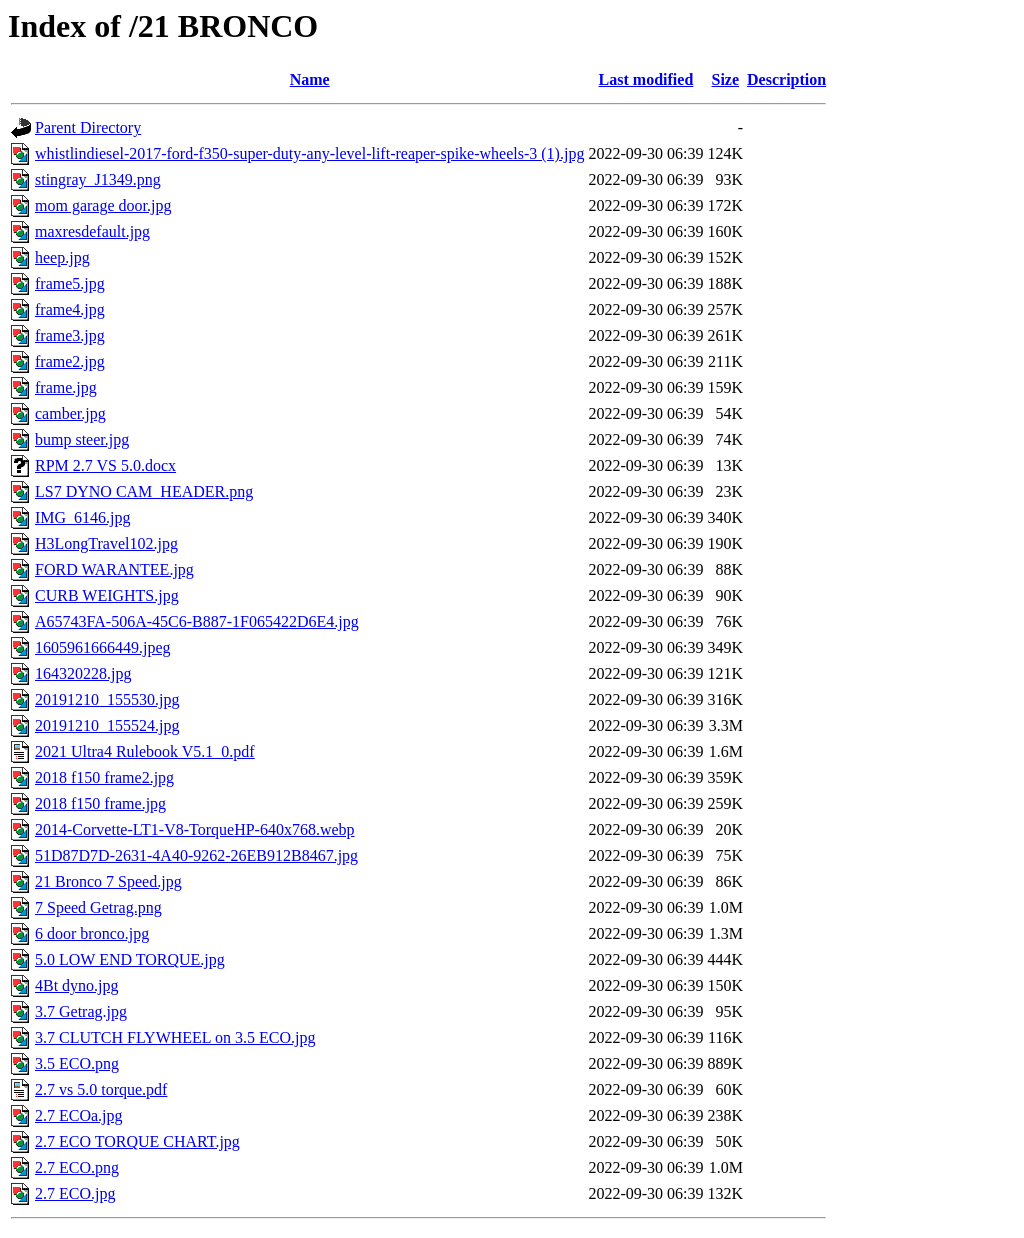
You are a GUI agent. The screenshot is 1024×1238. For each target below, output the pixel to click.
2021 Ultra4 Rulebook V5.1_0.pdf (145, 751)
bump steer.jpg (82, 439)
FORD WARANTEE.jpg (114, 569)
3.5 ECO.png (77, 1063)
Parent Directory (88, 127)
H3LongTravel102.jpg (106, 543)
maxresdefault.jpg (92, 231)
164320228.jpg (83, 673)
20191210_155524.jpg (107, 725)
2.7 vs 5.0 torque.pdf (101, 1089)
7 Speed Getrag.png (98, 907)
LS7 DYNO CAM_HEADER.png (144, 491)
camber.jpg (70, 413)
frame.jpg (66, 387)
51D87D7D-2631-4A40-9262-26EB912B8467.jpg (196, 855)
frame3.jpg (70, 335)
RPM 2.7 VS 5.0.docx (105, 465)
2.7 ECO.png (77, 1167)
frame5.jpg (70, 283)
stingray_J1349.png (98, 179)
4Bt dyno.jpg (77, 985)
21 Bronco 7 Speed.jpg (108, 881)
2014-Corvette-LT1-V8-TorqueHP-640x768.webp (195, 829)
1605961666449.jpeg (103, 647)
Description (786, 79)
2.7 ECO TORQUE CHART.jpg (137, 1141)
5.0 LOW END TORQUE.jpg (130, 959)
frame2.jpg (70, 361)
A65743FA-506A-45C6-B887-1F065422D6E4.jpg (197, 621)
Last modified (646, 79)
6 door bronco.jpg (92, 933)
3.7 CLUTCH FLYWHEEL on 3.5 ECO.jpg (175, 1037)
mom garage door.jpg (103, 205)
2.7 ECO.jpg (75, 1193)
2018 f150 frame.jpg (100, 803)
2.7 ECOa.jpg (79, 1115)
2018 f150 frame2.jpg (104, 777)
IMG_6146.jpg (83, 517)
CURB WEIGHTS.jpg (107, 595)
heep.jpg (62, 257)
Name (310, 79)
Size (726, 79)
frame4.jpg (70, 309)
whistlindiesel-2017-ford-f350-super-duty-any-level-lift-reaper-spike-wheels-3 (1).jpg (309, 153)
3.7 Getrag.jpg (81, 1011)
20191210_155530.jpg (107, 699)
